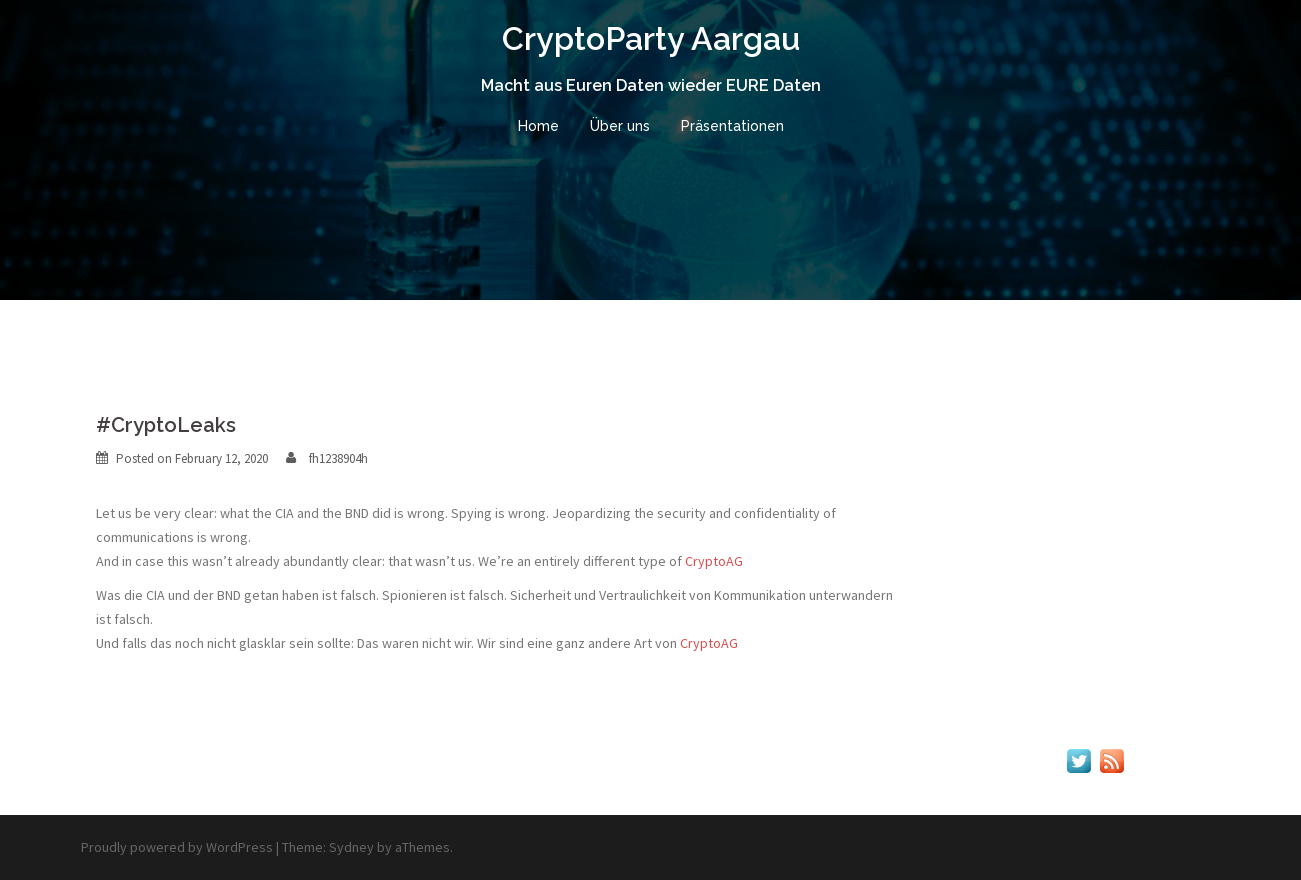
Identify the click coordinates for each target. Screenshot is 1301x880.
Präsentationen (732, 126)
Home (538, 126)
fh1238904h (338, 458)
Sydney (351, 847)
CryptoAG (714, 561)
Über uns (620, 126)
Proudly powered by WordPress (177, 847)
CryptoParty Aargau (651, 38)
